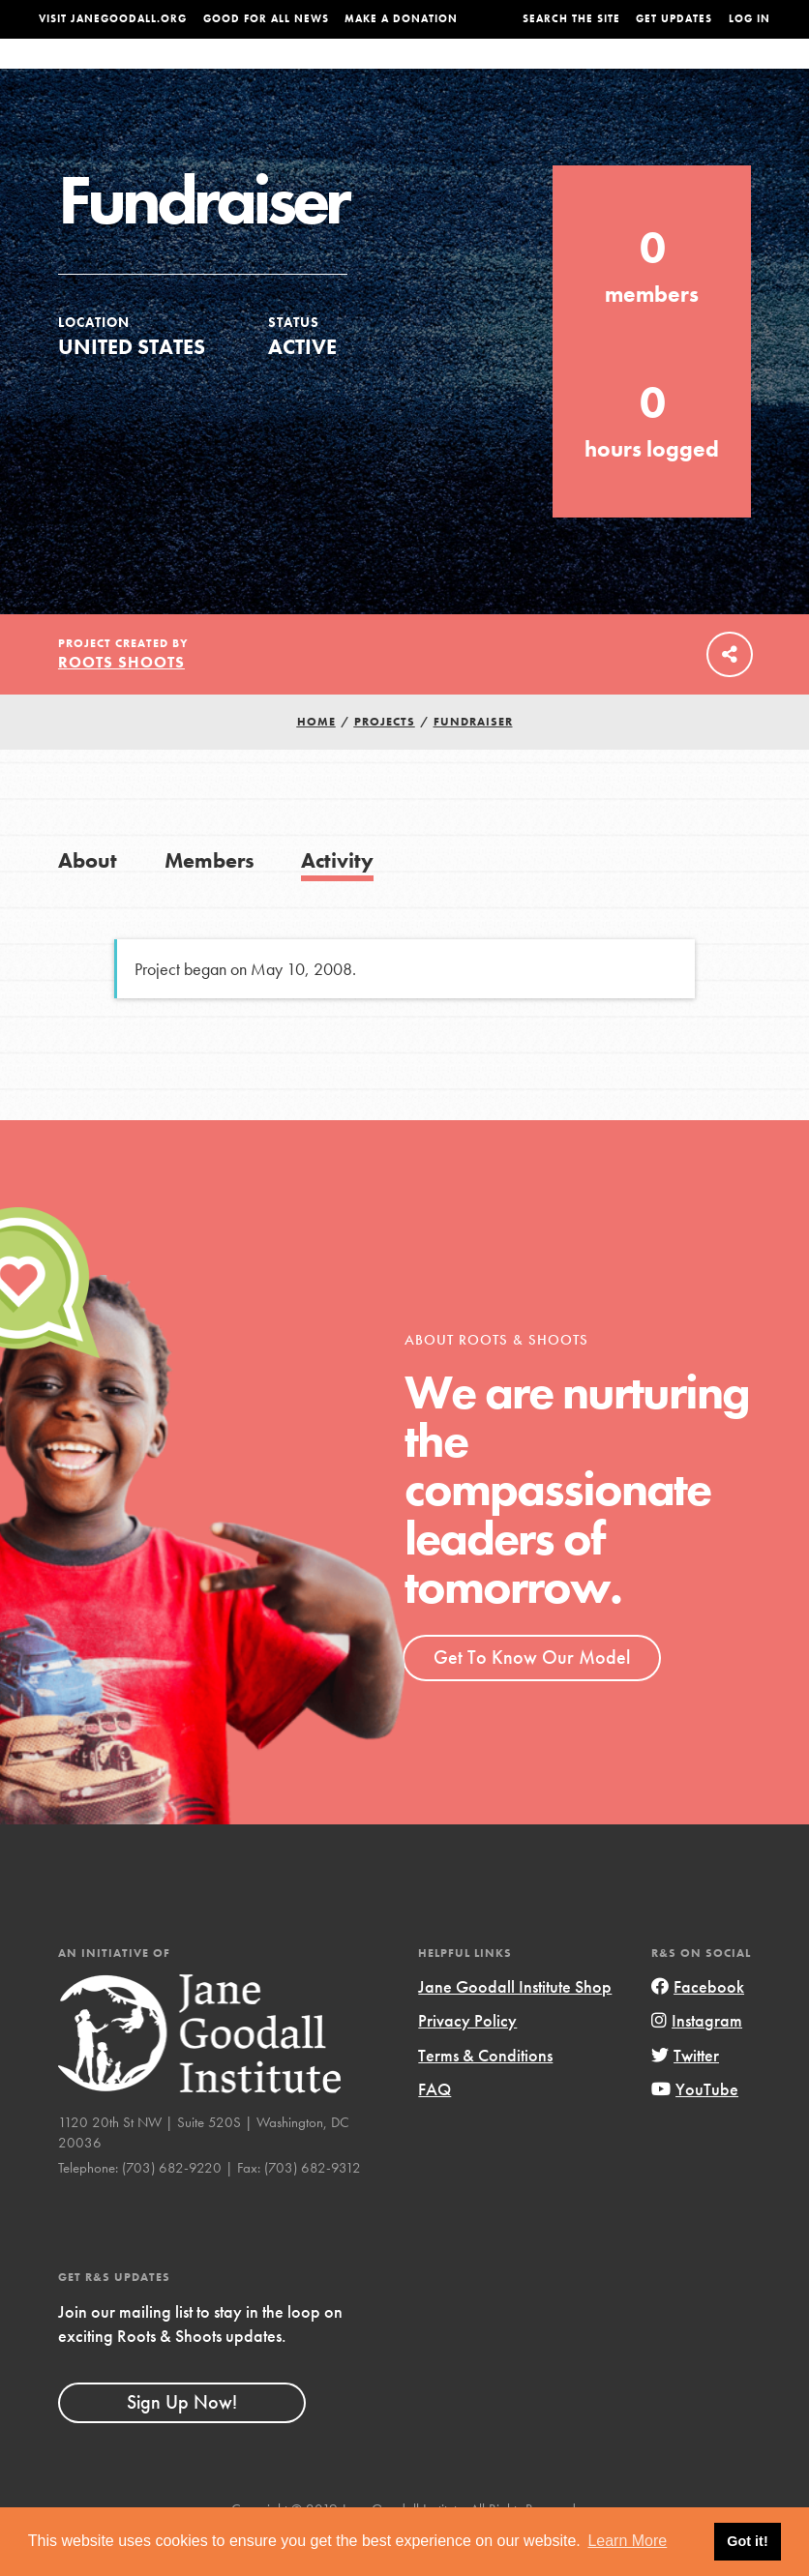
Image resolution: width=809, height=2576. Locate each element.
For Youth (304, 72)
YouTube (694, 2128)
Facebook (697, 2025)
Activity (337, 899)
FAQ (434, 2128)
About (233, 72)
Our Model (505, 72)
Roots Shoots (121, 701)
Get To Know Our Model (532, 1695)
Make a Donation (401, 19)
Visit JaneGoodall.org (113, 19)
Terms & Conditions (485, 2094)
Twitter (685, 2094)
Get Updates (674, 19)
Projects (584, 72)
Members (210, 899)
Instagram (696, 2059)
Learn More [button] (627, 2540)
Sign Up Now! (182, 2440)
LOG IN (749, 19)
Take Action (731, 71)
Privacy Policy (467, 2059)
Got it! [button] (747, 2541)
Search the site (571, 19)
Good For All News (266, 19)
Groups (652, 72)
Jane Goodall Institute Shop (515, 2025)
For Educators (404, 72)
